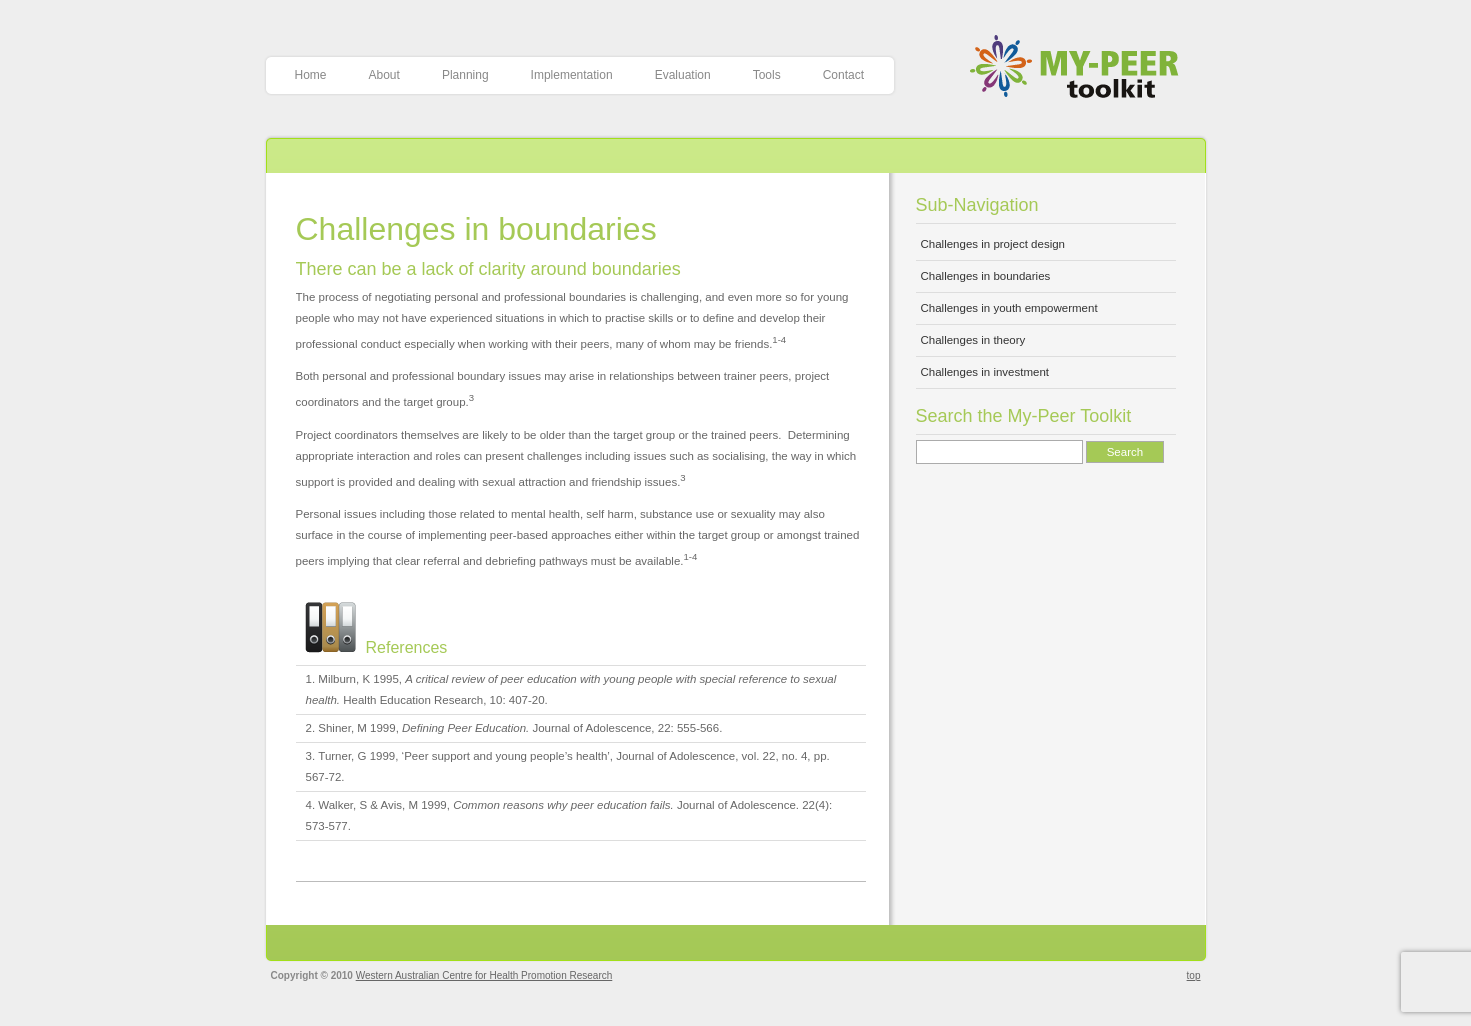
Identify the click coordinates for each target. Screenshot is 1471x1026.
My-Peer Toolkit (1081, 68)
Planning (465, 75)
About (384, 75)
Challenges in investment (985, 372)
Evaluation (683, 75)
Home (311, 75)
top (1194, 975)
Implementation (572, 75)
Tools (767, 75)
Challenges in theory (973, 340)
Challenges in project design (993, 244)
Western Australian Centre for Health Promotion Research (484, 975)
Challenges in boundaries (476, 229)
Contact (843, 75)
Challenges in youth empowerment (1009, 308)
